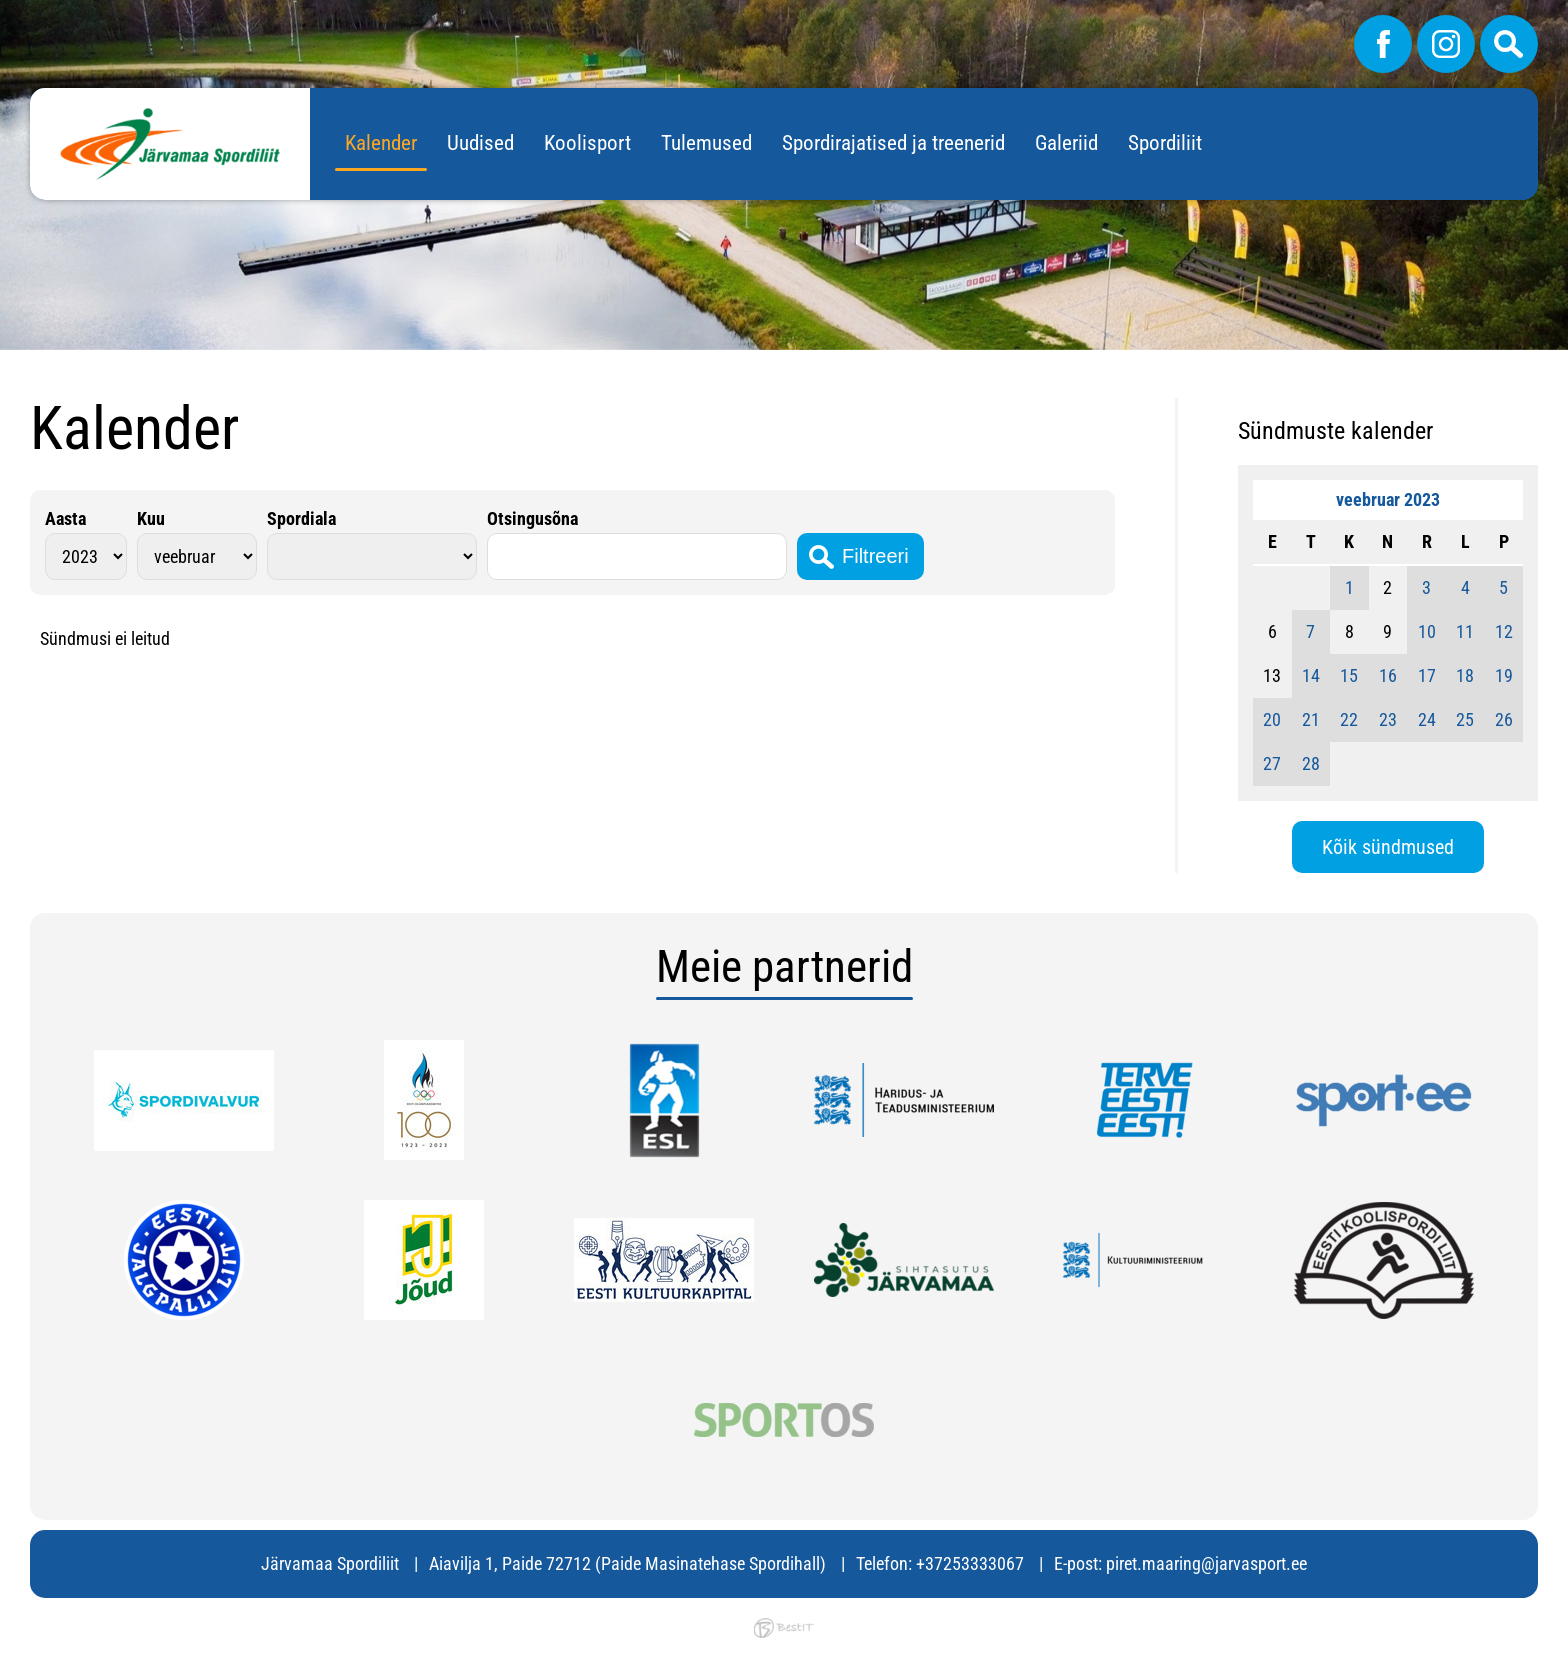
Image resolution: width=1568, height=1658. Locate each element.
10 (1427, 631)
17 (1427, 675)
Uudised (480, 143)
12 (1504, 631)
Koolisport (587, 143)
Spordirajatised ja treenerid (893, 143)
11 (1465, 631)
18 (1465, 675)
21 (1311, 719)
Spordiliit (1165, 143)
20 (1272, 719)
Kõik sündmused (1388, 847)
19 (1504, 675)
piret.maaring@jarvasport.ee (1206, 1563)
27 (1272, 763)
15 (1349, 675)
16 (1388, 675)
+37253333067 (970, 1563)
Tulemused (706, 143)
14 (1311, 675)
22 (1349, 719)
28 (1311, 763)
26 (1504, 719)
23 (1388, 719)
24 (1427, 719)
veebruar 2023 (1388, 499)
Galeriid (1066, 143)
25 (1465, 719)
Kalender (381, 143)
